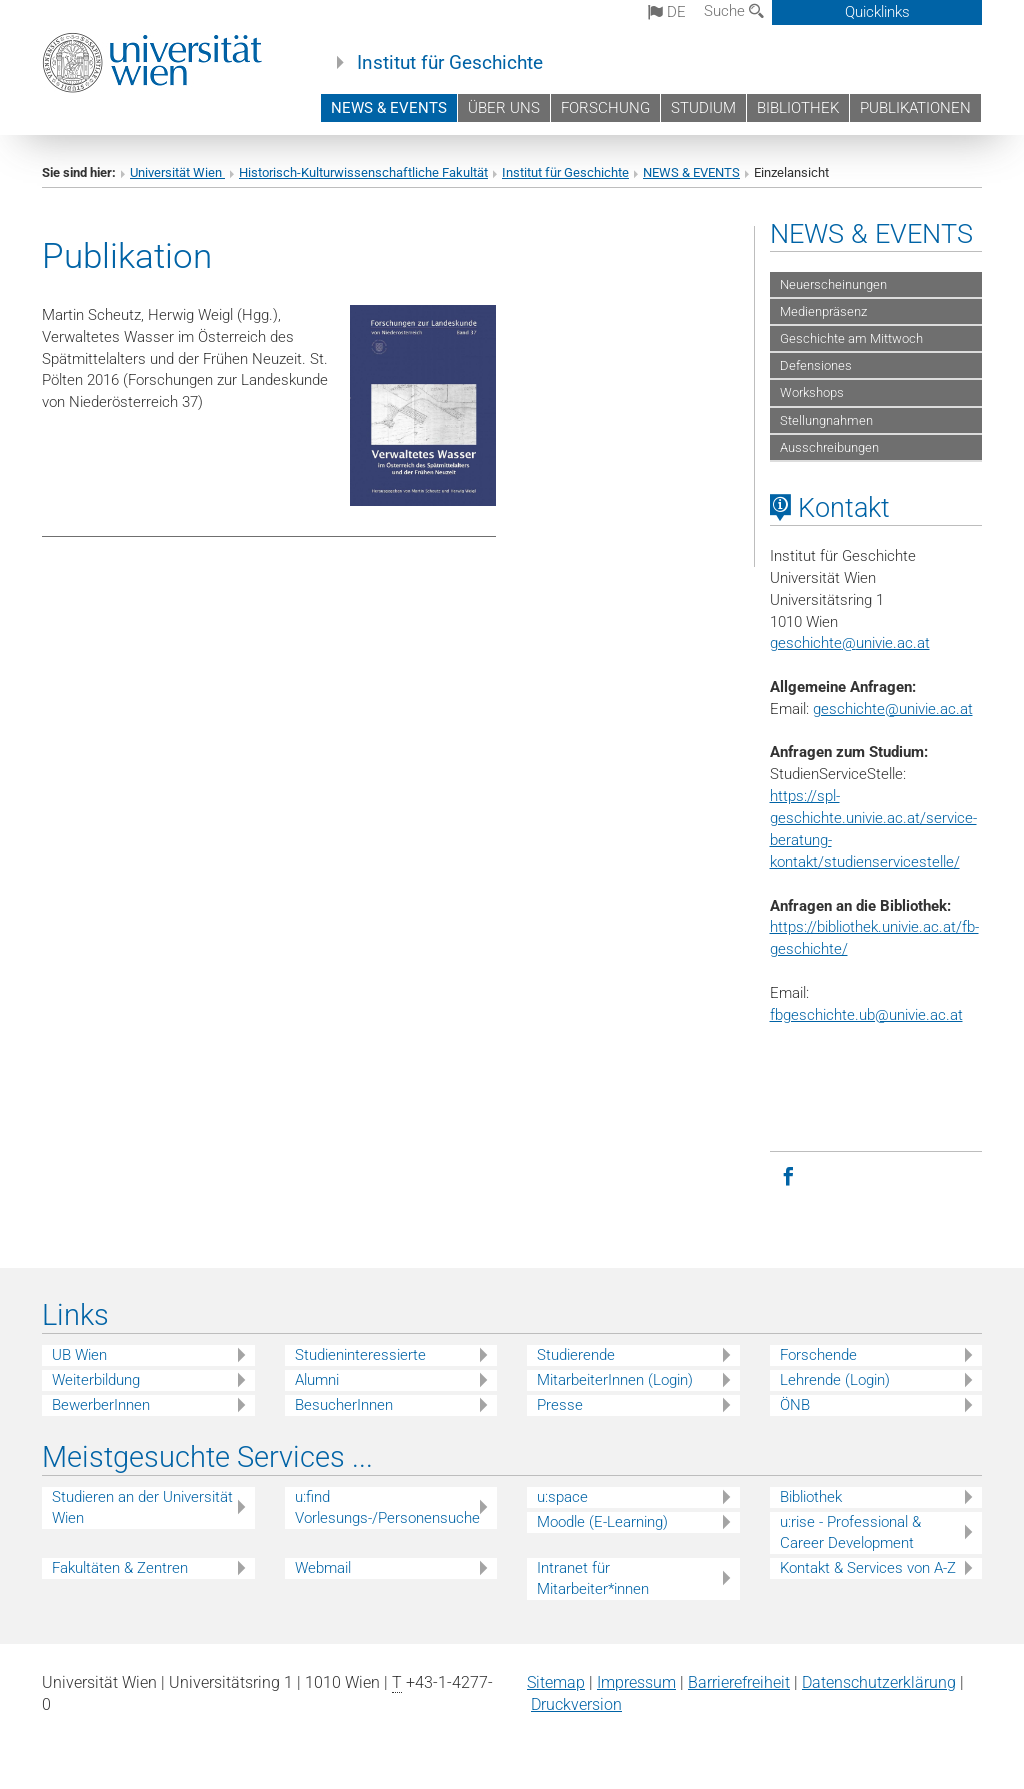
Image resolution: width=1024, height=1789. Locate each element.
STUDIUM (703, 108)
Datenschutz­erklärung (879, 1682)
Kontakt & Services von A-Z (868, 1568)
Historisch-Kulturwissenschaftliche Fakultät (363, 172)
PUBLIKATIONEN (915, 108)
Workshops (812, 392)
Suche (734, 11)
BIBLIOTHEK (798, 108)
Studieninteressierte (360, 1355)
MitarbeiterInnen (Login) (615, 1380)
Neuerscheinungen (833, 284)
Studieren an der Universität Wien (142, 1507)
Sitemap (556, 1682)
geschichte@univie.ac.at (893, 709)
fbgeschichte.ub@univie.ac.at (866, 1015)
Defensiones (816, 365)
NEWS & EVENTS (389, 108)
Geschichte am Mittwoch (851, 338)
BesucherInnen (344, 1405)
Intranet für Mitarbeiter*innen (593, 1578)
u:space (562, 1497)
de (667, 12)
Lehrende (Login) (835, 1380)
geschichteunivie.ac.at (850, 643)
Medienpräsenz (823, 311)
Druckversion (576, 1704)
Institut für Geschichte (450, 63)
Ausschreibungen (829, 447)
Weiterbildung (96, 1380)
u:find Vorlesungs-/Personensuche (387, 1507)
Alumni (317, 1380)
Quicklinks (877, 12)
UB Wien (79, 1355)
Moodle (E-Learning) (602, 1522)
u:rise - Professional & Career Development (850, 1532)
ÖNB (795, 1405)
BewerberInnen (101, 1405)
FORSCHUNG (605, 108)
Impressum (636, 1682)
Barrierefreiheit (739, 1682)
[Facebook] (789, 1175)
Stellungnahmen (826, 420)
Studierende (576, 1355)
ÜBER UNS (504, 108)
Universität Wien (177, 172)
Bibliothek (811, 1497)
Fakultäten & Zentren (120, 1568)
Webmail (323, 1568)
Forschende (818, 1355)
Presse (560, 1405)
